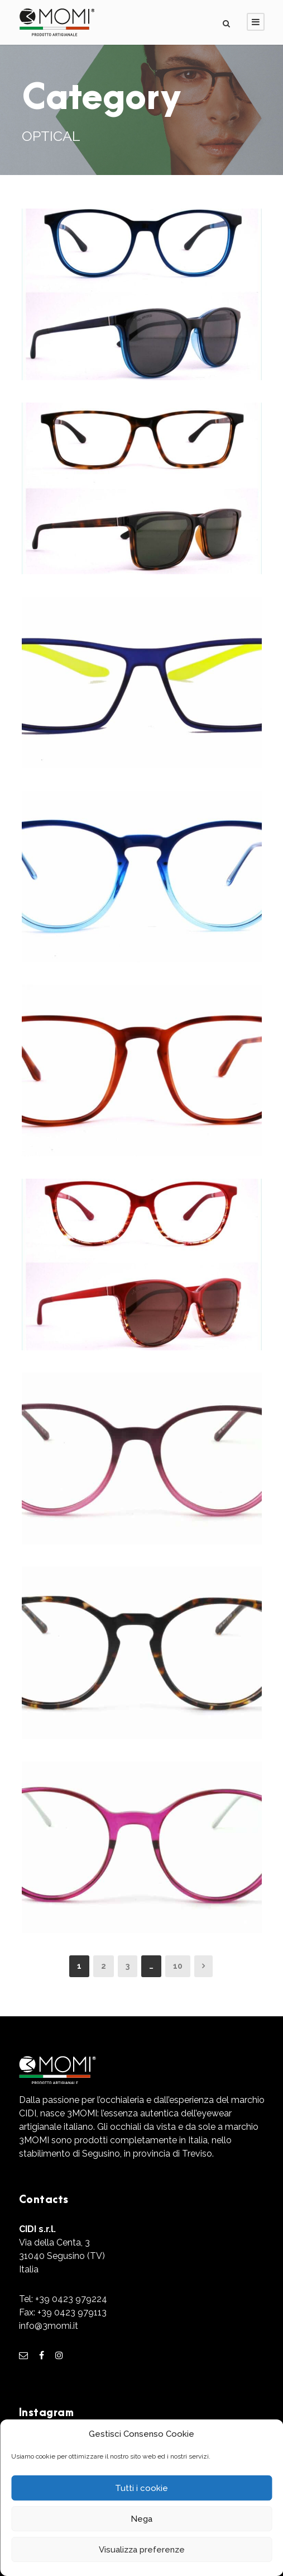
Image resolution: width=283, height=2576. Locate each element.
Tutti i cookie (141, 2488)
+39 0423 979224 (71, 2299)
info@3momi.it (48, 2325)
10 (178, 1965)
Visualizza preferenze (142, 2550)
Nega (141, 2519)
